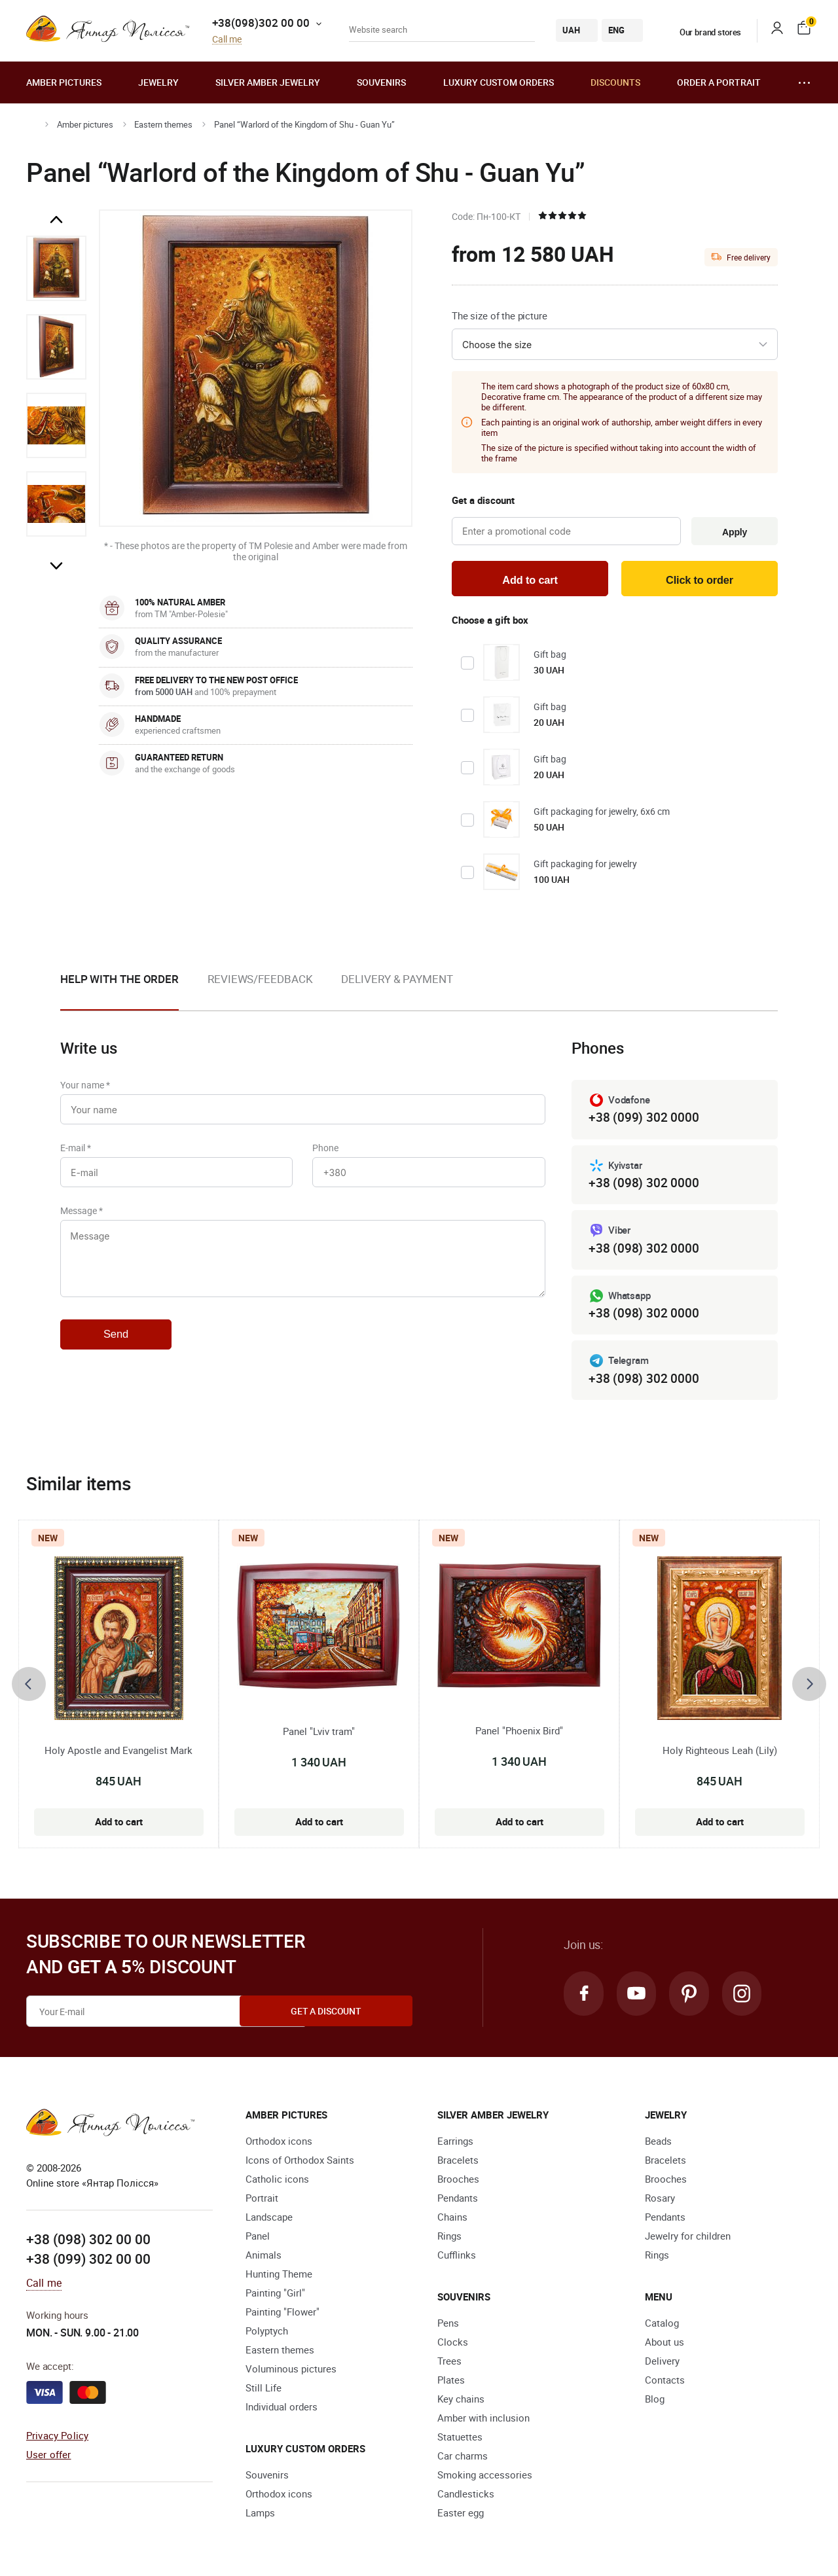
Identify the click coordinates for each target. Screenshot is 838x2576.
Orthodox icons (279, 2146)
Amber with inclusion (483, 2422)
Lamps (260, 2517)
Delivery (662, 2365)
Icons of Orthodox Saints (300, 2165)
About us (664, 2346)
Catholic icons (277, 2184)
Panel (258, 2240)
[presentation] (29, 1689)
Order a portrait (719, 82)
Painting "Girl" (275, 2297)
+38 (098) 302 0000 (644, 1185)
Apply (732, 532)
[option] (56, 268)
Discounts (615, 82)
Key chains (460, 2403)
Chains (452, 2221)
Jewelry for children (688, 2240)
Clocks (452, 2346)
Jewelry (158, 82)
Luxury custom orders (498, 82)
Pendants (457, 2202)
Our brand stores (702, 32)
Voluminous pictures (291, 2373)
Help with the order (119, 980)
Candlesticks (465, 2498)
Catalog (662, 2327)
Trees (449, 2365)
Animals (264, 2259)
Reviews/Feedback (260, 980)
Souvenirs (381, 82)
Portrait (262, 2202)
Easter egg (460, 2517)
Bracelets (458, 2165)
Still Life (264, 2392)
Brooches (458, 2184)
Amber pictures (63, 82)
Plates (451, 2384)
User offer (48, 2458)
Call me (227, 40)
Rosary (660, 2202)
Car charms (462, 2460)
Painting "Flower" (282, 2316)
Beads (658, 2146)
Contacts (665, 2384)
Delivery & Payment (396, 980)
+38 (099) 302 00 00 (88, 2264)
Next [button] (56, 565)
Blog (655, 2403)
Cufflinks (456, 2259)
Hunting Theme (279, 2278)
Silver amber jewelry (267, 82)
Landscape (269, 2221)
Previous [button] (56, 220)
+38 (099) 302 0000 (644, 1120)
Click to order (700, 581)
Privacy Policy (57, 2439)
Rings (449, 2240)
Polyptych (267, 2335)
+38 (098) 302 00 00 (88, 2244)
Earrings (455, 2146)
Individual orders (282, 2411)
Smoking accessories (484, 2479)
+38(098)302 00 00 (261, 22)
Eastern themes (163, 124)
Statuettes (460, 2441)
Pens (448, 2327)
